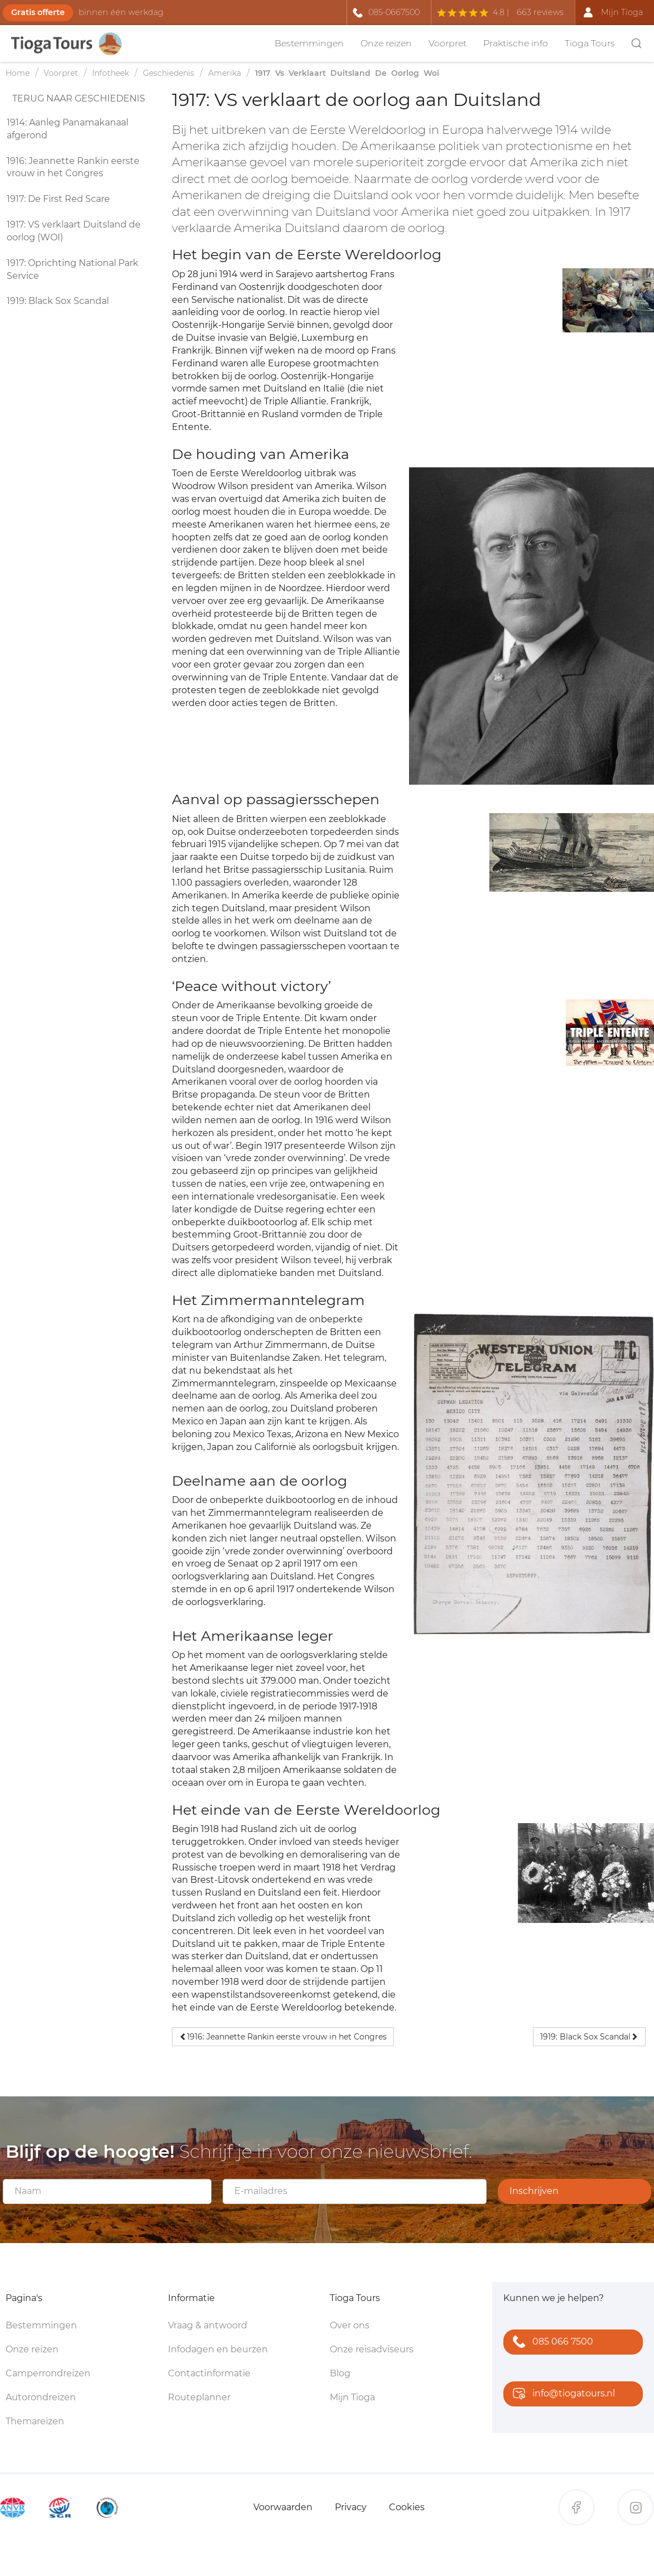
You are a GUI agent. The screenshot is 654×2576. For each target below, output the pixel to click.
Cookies (407, 2507)
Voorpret (448, 43)
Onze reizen (386, 43)
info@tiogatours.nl (561, 2394)
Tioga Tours (590, 43)
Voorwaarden (282, 2507)
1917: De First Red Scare (58, 199)
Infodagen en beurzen (218, 2349)
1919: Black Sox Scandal (58, 301)
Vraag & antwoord (207, 2325)
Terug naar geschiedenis (78, 98)
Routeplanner (199, 2397)
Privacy (351, 2507)
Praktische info (515, 43)
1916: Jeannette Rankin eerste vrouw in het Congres (73, 167)
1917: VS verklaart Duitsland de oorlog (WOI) (74, 231)
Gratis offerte (38, 12)
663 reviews (540, 12)
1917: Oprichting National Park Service (72, 269)
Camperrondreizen (48, 2373)
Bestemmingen (309, 43)
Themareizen (35, 2421)
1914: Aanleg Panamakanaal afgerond (67, 129)
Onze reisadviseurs (371, 2349)
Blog (340, 2373)
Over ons (349, 2325)
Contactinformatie (209, 2373)
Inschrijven (534, 2191)
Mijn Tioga (352, 2397)
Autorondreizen (41, 2397)
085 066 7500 (550, 2343)
